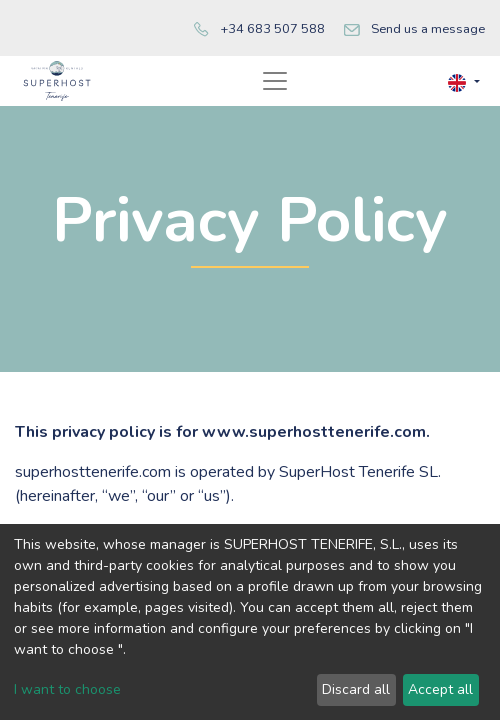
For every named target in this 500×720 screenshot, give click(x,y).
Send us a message (428, 29)
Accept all (440, 689)
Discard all (356, 689)
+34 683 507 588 (272, 29)
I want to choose (67, 689)
